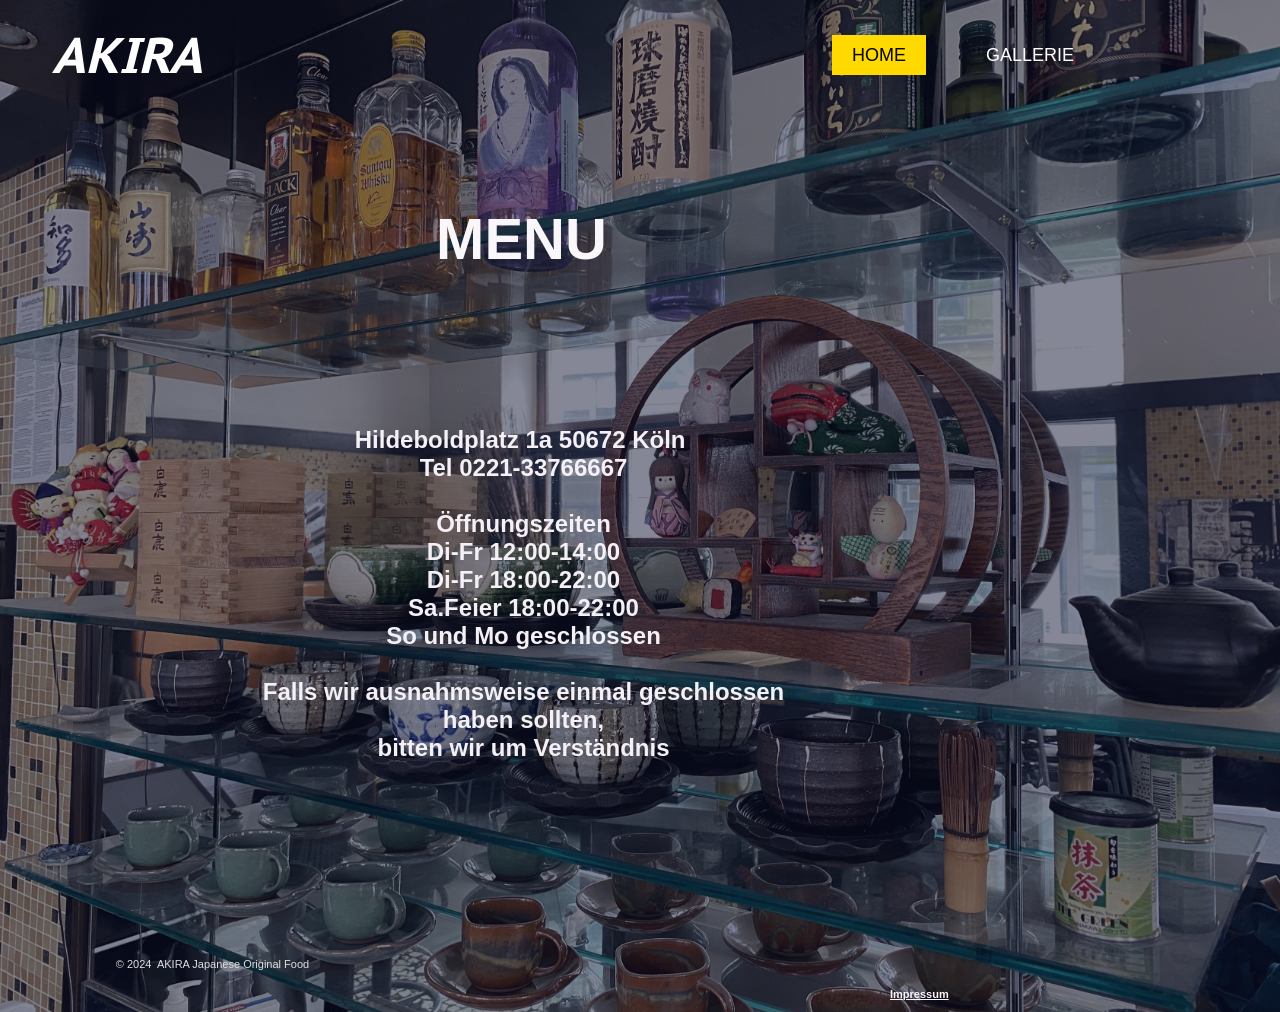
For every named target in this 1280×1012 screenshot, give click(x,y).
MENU (521, 238)
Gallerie (1030, 55)
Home (879, 55)
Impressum (919, 994)
